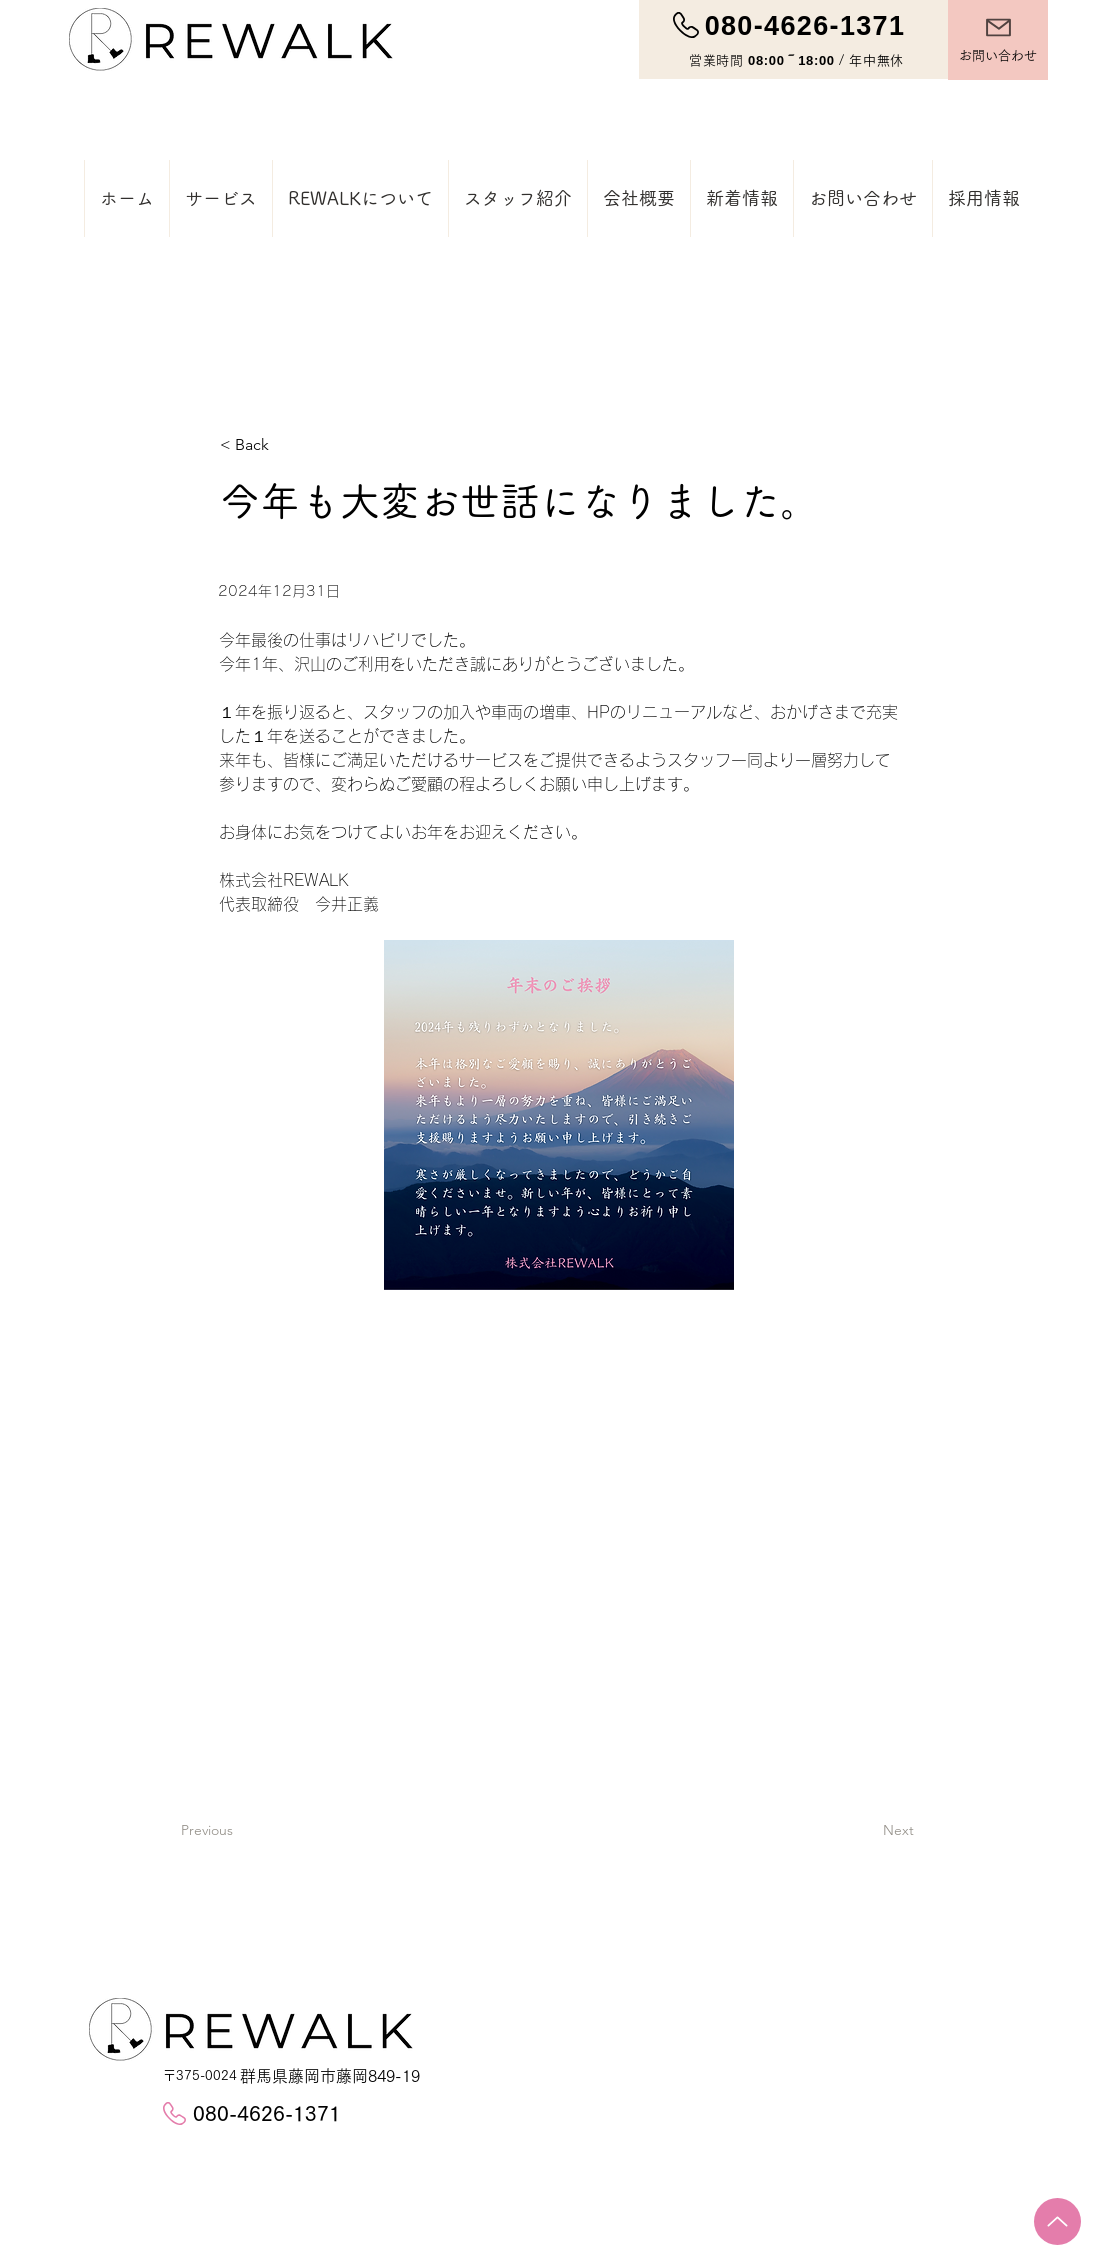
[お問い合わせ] (998, 40)
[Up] (1057, 2221)
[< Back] (286, 445)
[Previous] (247, 1831)
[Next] (949, 1831)
